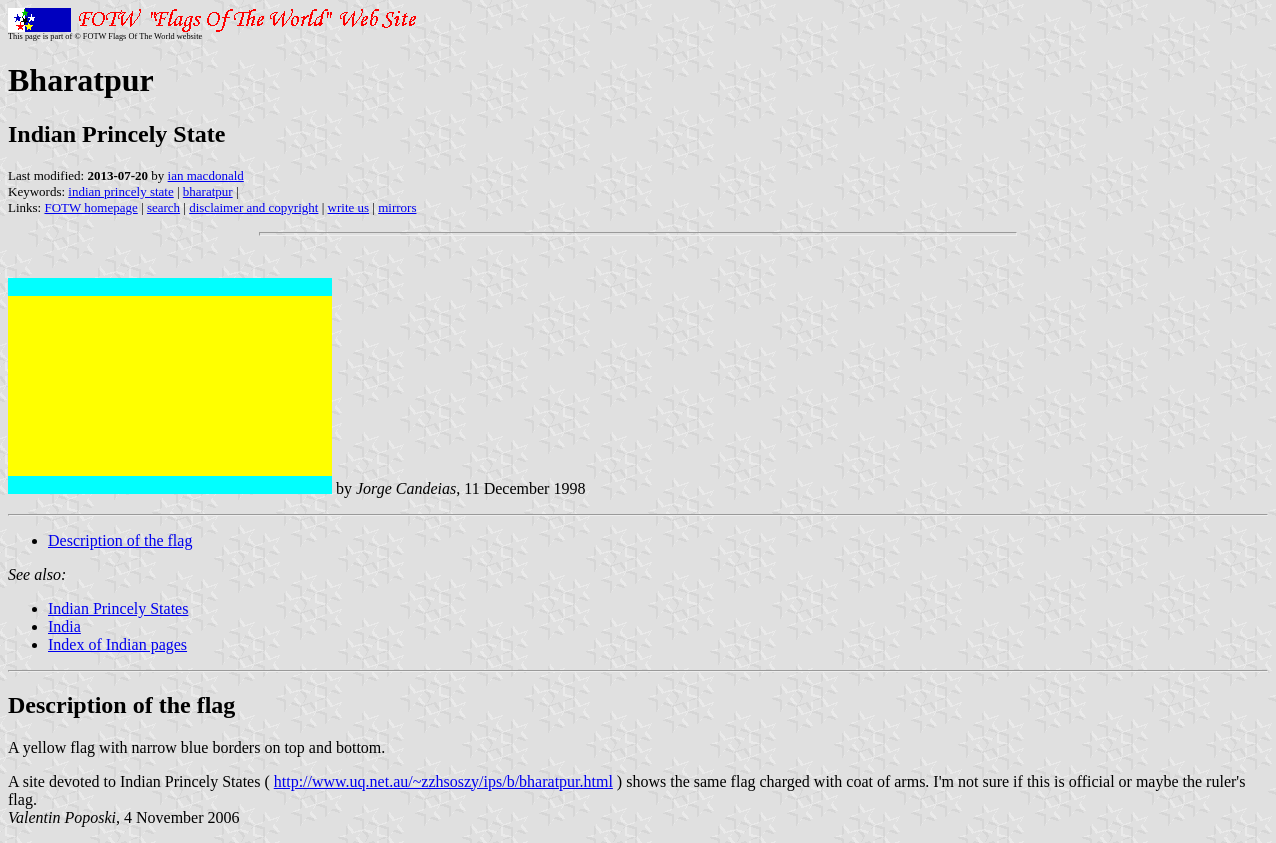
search (163, 207)
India (64, 626)
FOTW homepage (90, 207)
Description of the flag (120, 540)
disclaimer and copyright (253, 207)
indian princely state (120, 191)
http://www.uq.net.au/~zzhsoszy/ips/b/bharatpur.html (443, 781)
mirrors (397, 207)
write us (349, 207)
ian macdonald (206, 175)
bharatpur (208, 191)
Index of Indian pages (117, 644)
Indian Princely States (118, 608)
